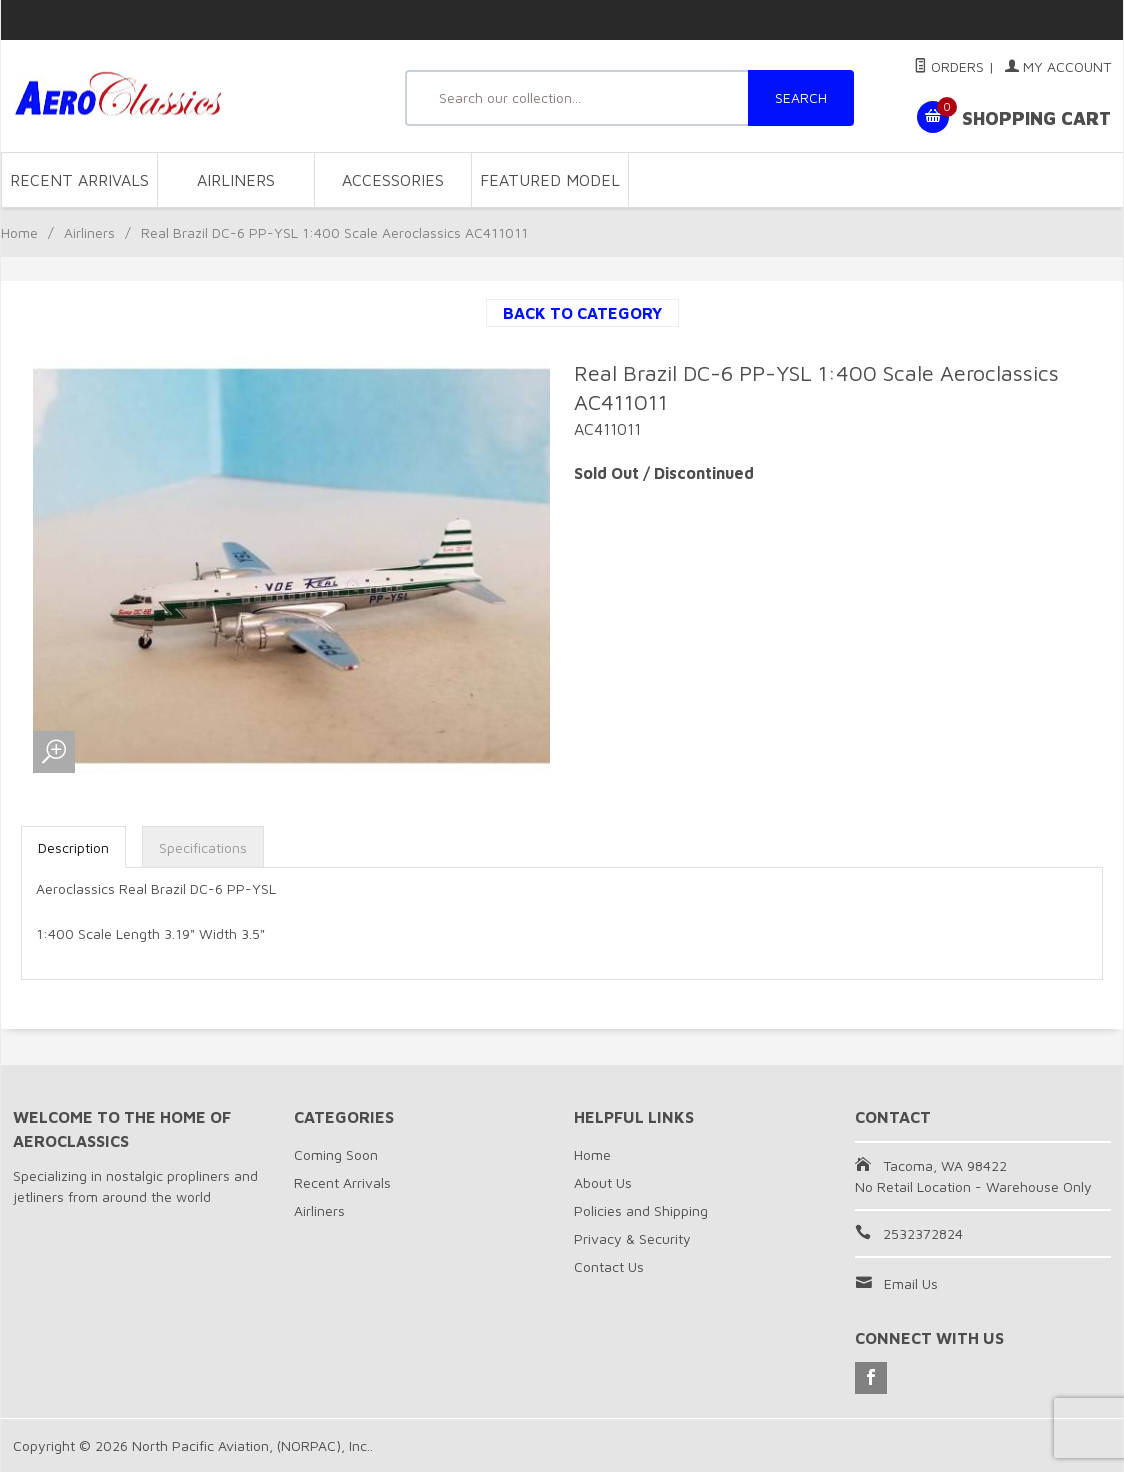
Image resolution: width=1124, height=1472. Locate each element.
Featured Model (550, 180)
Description (73, 847)
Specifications (203, 847)
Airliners (236, 180)
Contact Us (609, 1266)
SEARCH (801, 97)
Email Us (911, 1283)
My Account (1058, 66)
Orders (949, 66)
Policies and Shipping (641, 1210)
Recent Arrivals (79, 180)
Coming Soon (336, 1154)
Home (19, 232)
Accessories (393, 180)
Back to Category (582, 313)
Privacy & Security (632, 1238)
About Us (603, 1182)
